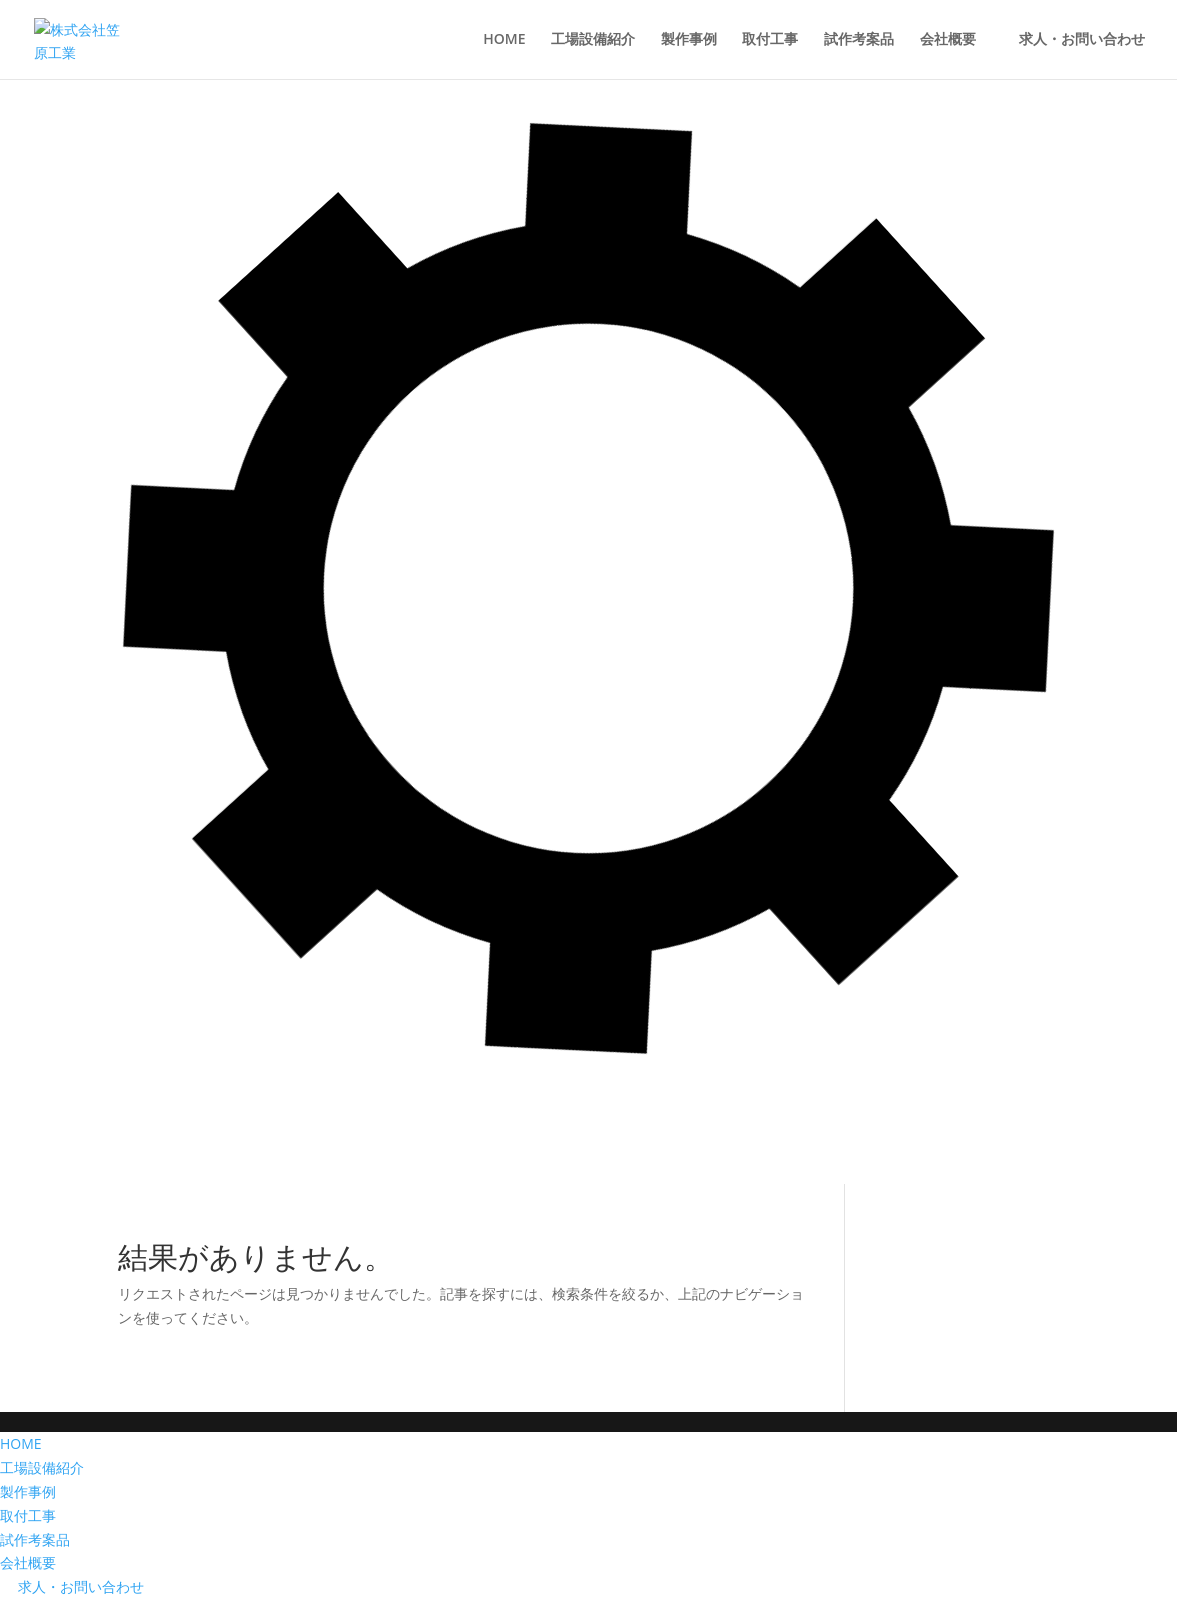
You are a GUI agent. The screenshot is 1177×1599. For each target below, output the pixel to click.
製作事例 (28, 1491)
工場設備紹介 (42, 1467)
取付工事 (28, 1515)
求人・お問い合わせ (72, 1586)
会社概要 (28, 1562)
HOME (21, 1443)
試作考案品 (35, 1539)
